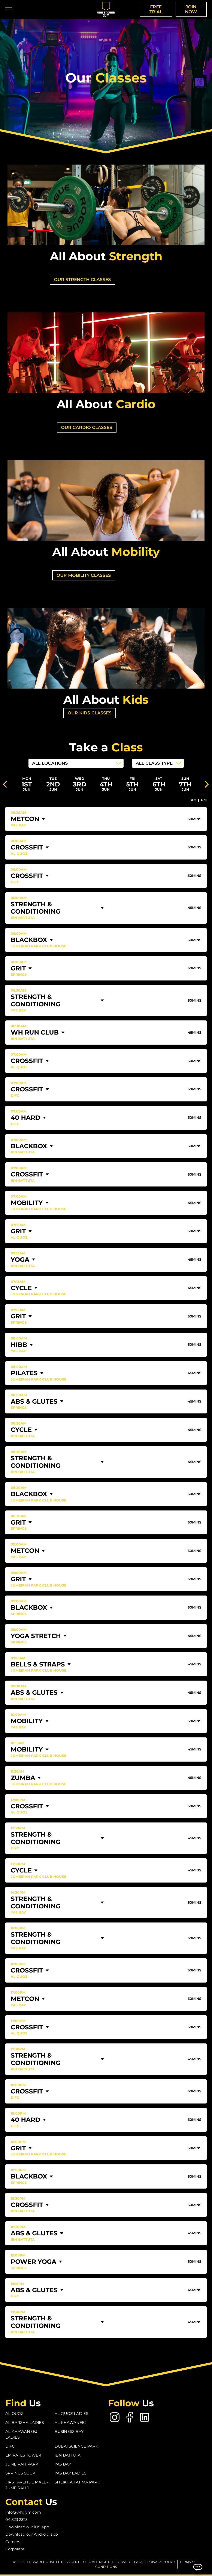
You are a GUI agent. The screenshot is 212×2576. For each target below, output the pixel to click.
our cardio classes (86, 427)
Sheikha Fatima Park (77, 2482)
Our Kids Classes (90, 712)
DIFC (10, 2446)
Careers (12, 2541)
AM (194, 800)
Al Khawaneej (71, 2422)
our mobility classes (84, 575)
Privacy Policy (161, 2562)
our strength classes (82, 279)
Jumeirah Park (21, 2464)
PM (204, 800)
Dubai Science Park (76, 2446)
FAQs (138, 2562)
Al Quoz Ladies (71, 2413)
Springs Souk (20, 2473)
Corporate (14, 2549)
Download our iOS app (27, 2527)
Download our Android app (31, 2534)
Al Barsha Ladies (24, 2422)
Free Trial (155, 9)
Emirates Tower (23, 2455)
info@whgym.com (23, 2512)
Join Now (191, 9)
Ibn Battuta (68, 2455)
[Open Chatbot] (197, 2567)
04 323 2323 (16, 2519)
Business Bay (69, 2431)
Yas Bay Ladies (70, 2473)
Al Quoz (14, 2413)
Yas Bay (63, 2464)
